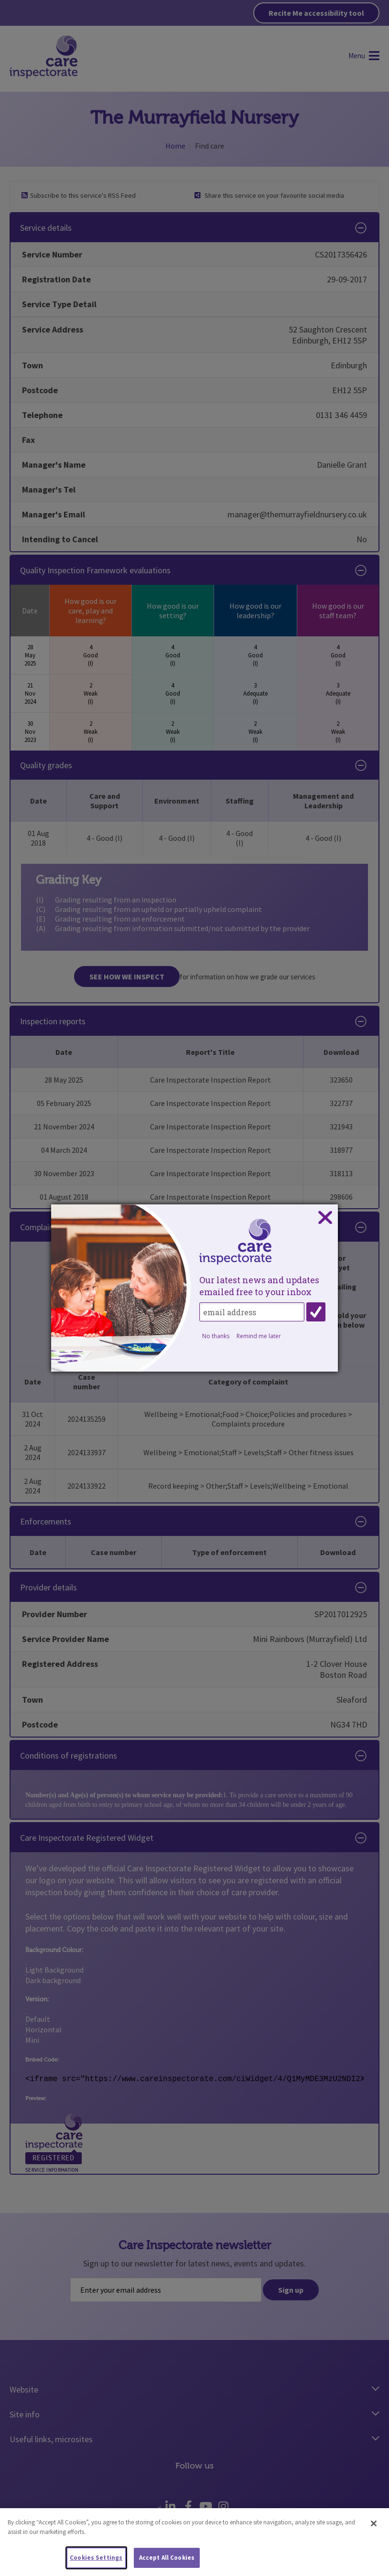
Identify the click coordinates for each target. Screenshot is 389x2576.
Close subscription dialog (325, 1218)
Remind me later (259, 1336)
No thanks (215, 1336)
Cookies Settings (96, 2558)
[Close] (373, 2523)
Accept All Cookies (166, 2558)
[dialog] (194, 1288)
